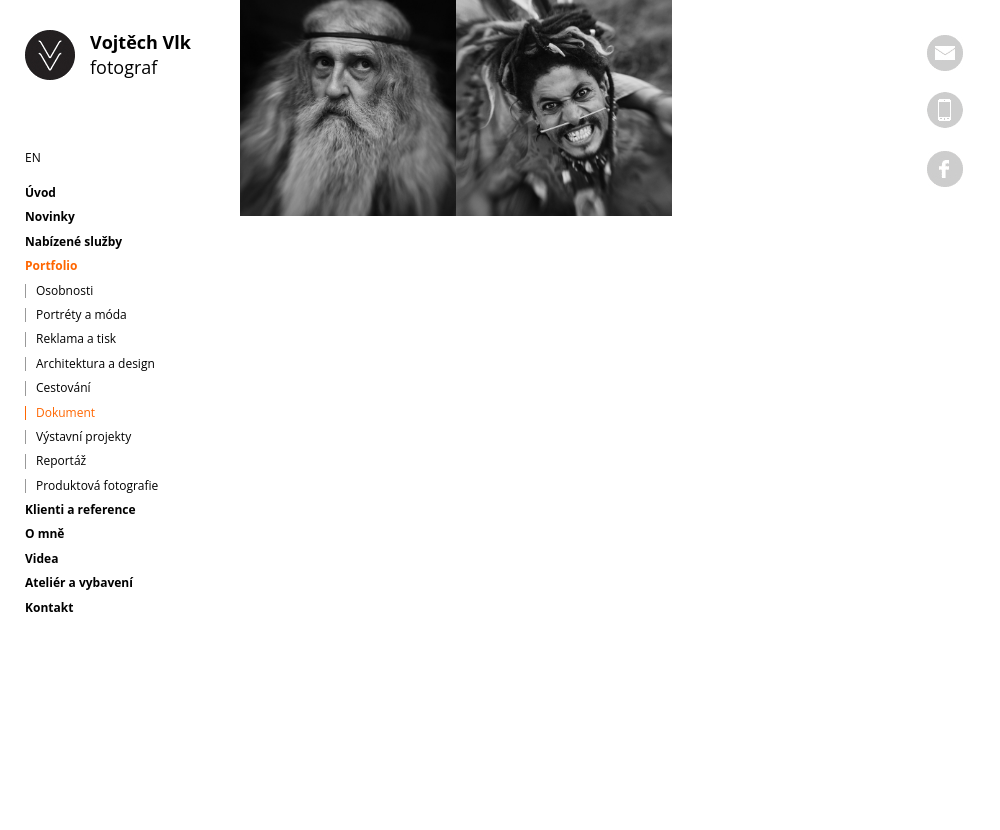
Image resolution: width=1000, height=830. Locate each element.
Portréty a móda (81, 315)
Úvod (40, 193)
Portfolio (51, 266)
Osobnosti (64, 291)
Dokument (65, 413)
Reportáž (61, 461)
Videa (41, 559)
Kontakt (49, 608)
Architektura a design (95, 364)
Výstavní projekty (83, 437)
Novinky (50, 217)
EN (33, 157)
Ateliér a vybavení (79, 583)
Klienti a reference (80, 510)
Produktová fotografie (97, 486)
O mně (44, 534)
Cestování (63, 388)
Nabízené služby (73, 242)
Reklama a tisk (76, 339)
